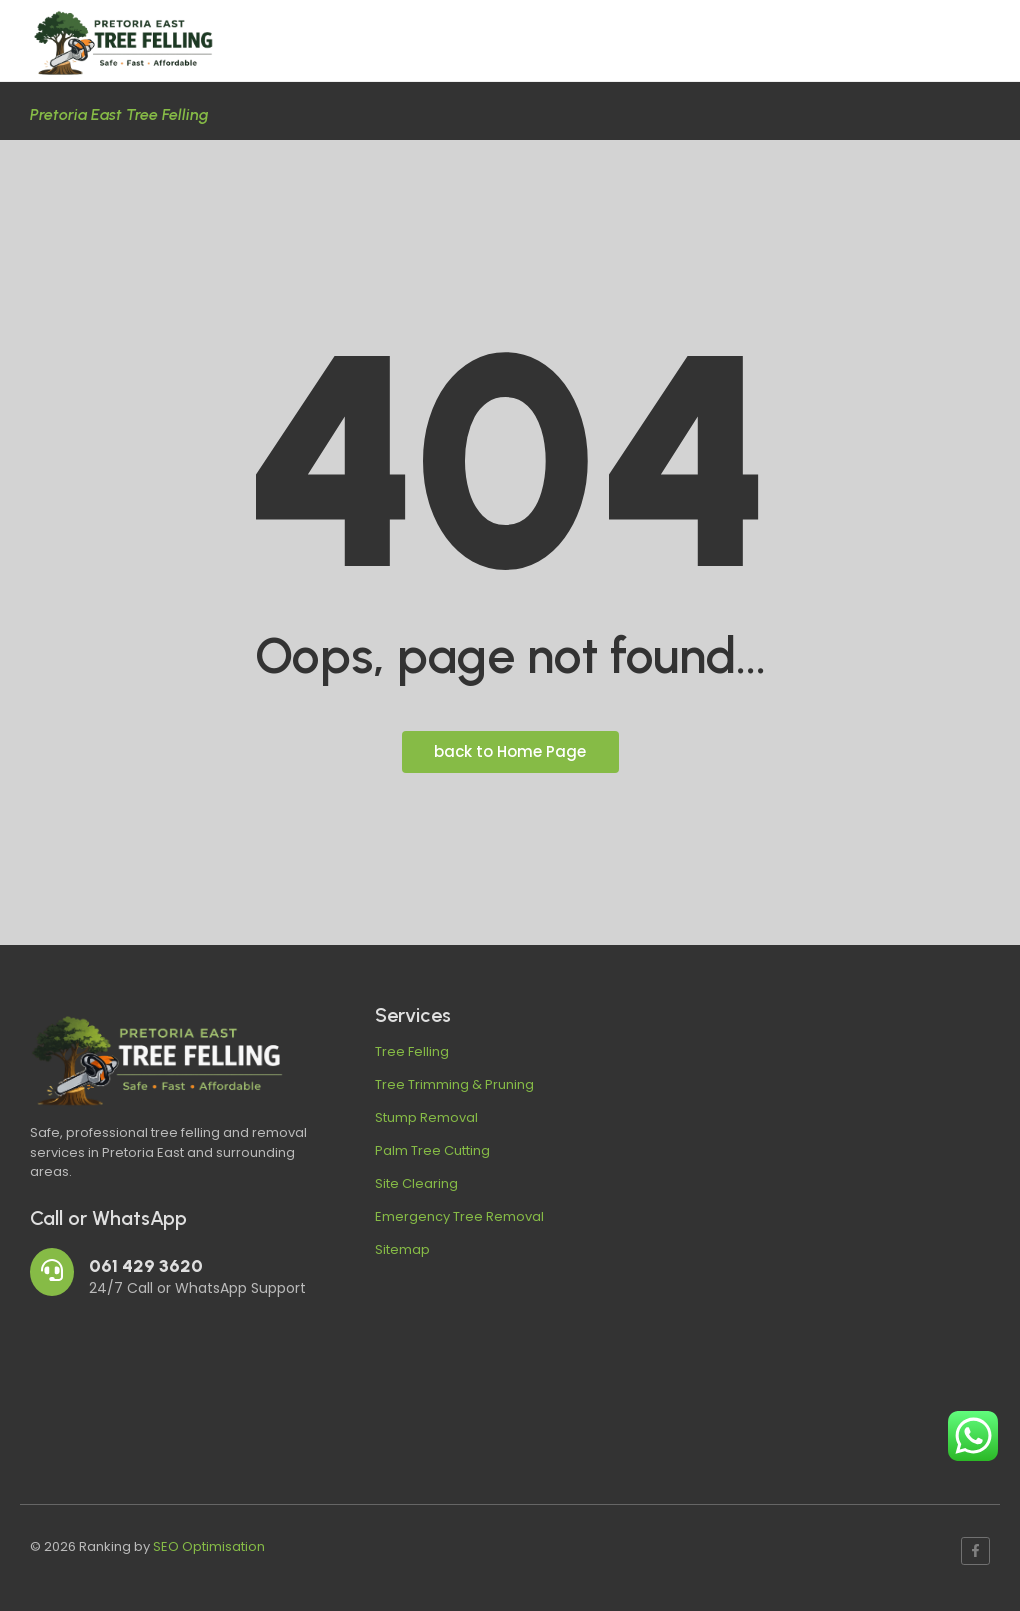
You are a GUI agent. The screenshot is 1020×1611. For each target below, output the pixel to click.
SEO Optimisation (209, 1546)
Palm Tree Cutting (432, 1150)
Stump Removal (426, 1117)
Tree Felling (412, 1051)
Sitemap (402, 1249)
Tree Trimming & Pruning (454, 1084)
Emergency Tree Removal (459, 1216)
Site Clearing (416, 1183)
